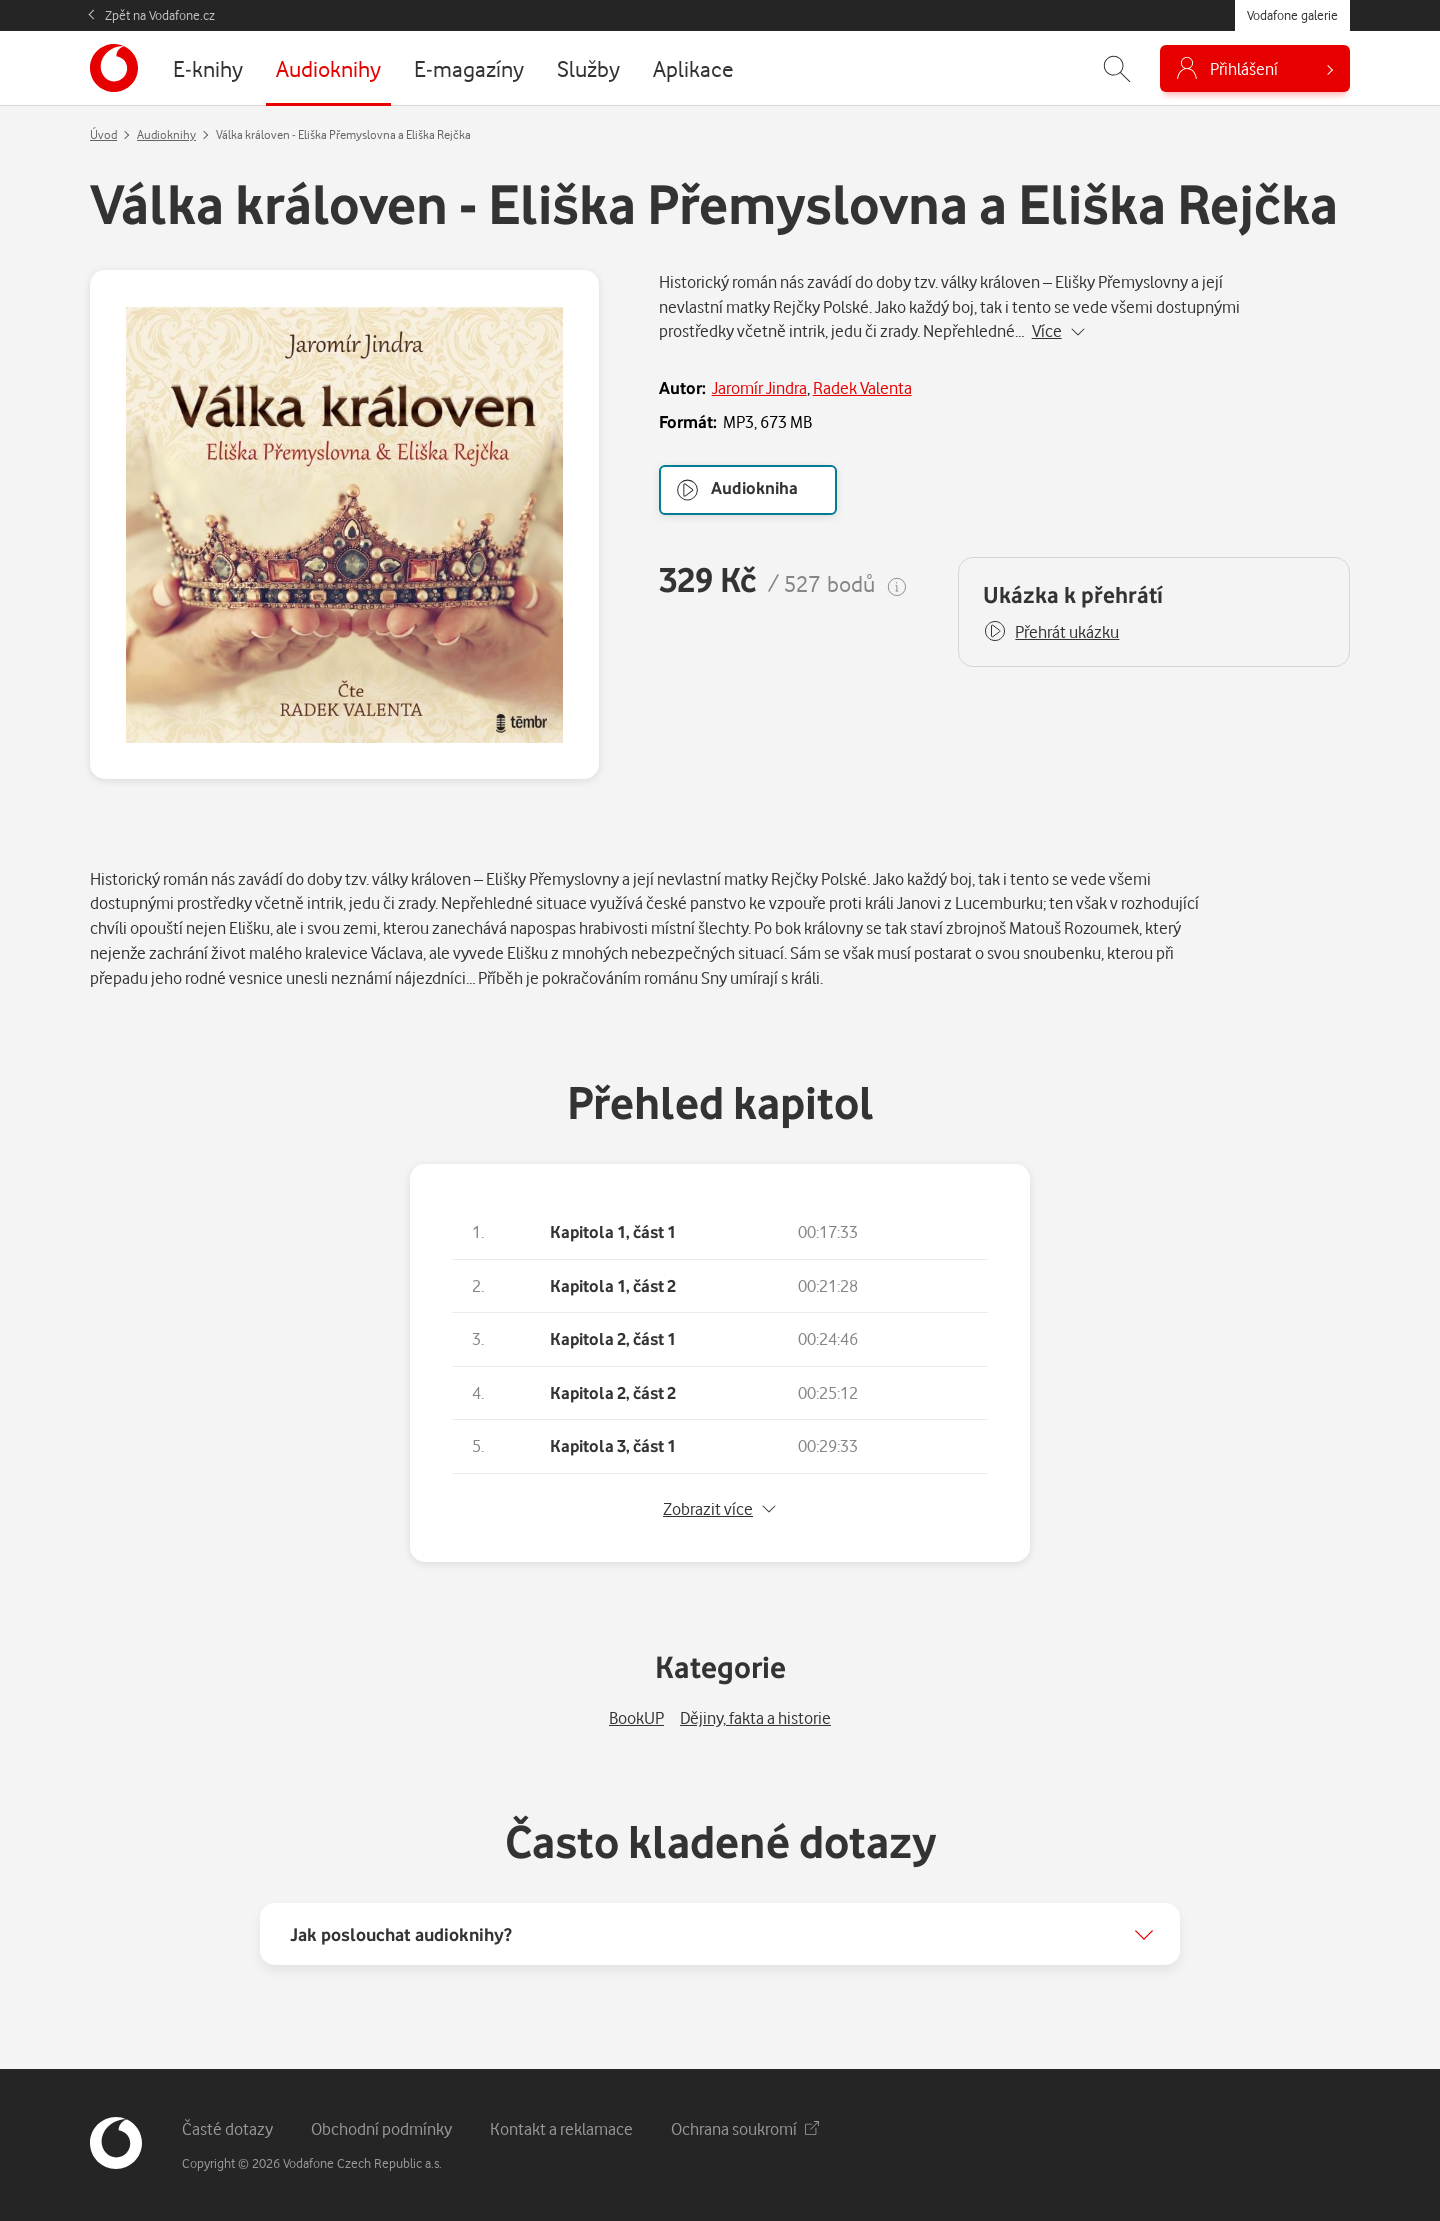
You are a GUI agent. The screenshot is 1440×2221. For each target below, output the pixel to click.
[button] (1051, 632)
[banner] (114, 68)
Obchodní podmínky (381, 2128)
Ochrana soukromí (745, 2128)
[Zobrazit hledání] (1117, 68)
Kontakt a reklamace (561, 2128)
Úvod (103, 134)
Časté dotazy (227, 2128)
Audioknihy (166, 134)
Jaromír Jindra (759, 387)
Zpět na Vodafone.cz (160, 15)
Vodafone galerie (1292, 15)
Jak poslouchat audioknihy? (401, 1934)
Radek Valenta (862, 387)
